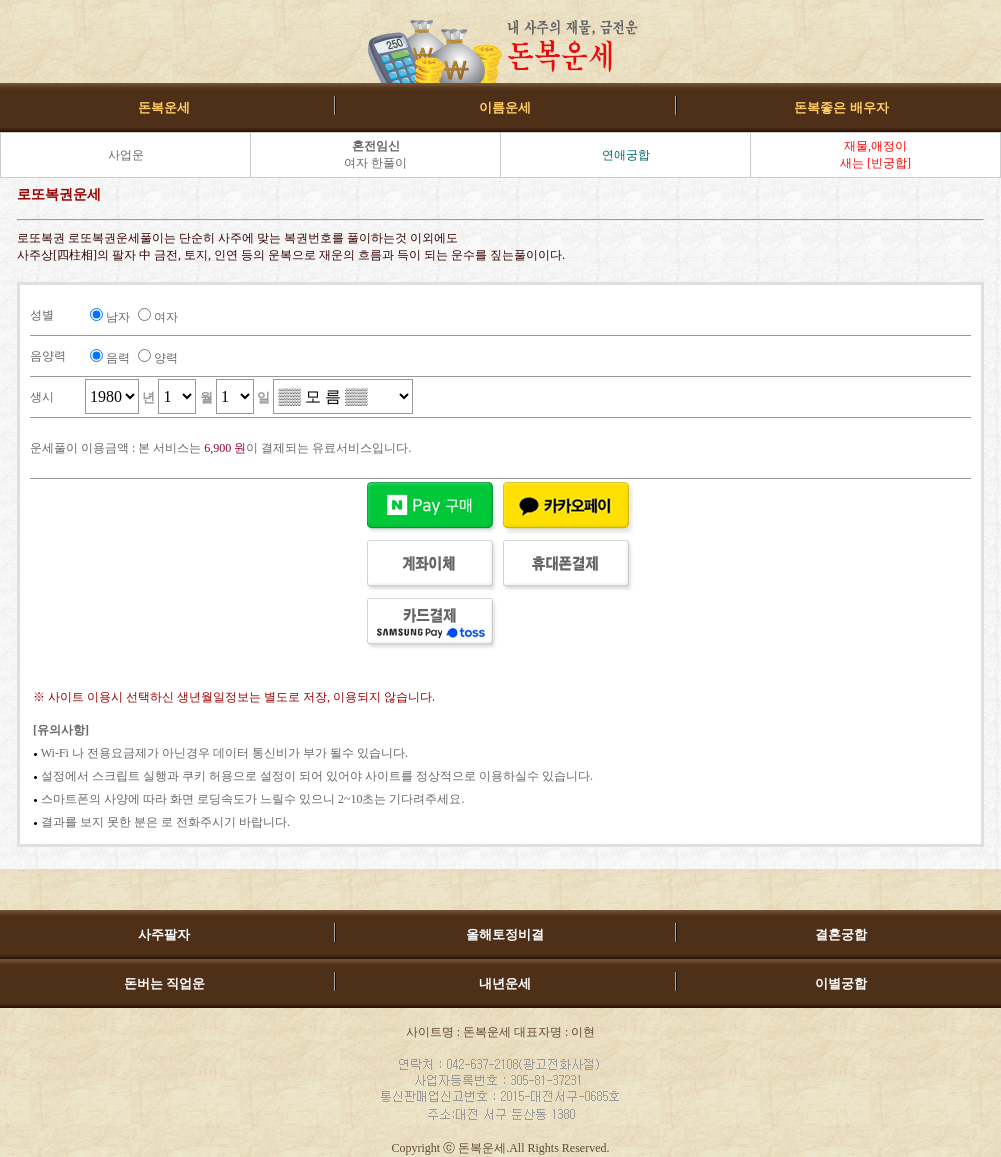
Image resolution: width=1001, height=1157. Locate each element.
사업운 (126, 155)
